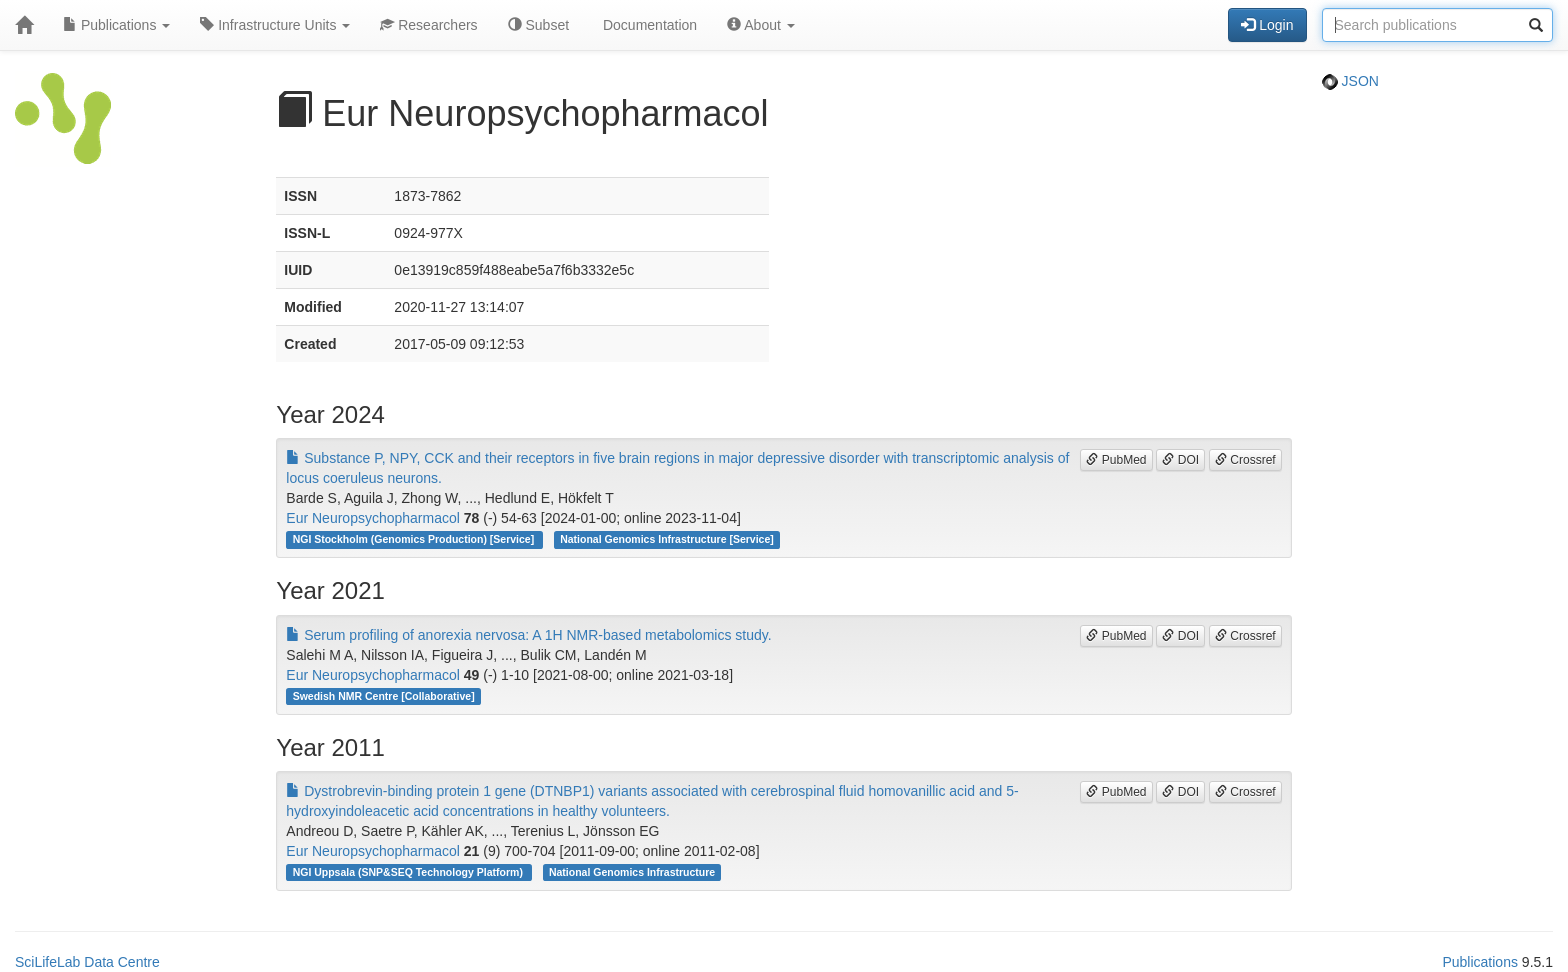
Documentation (648, 25)
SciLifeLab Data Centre (87, 962)
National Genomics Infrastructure (632, 872)
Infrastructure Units (275, 25)
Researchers (428, 25)
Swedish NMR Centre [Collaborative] (384, 696)
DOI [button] (1180, 460)
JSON (1350, 81)
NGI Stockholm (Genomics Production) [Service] (415, 539)
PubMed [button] (1116, 460)
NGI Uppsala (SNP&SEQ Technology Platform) (409, 872)
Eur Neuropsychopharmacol (373, 518)
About (761, 25)
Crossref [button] (1245, 460)
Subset (538, 25)
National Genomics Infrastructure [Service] (667, 539)
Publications (116, 25)
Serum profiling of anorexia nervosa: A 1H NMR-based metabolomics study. (528, 635)
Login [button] (1267, 25)
